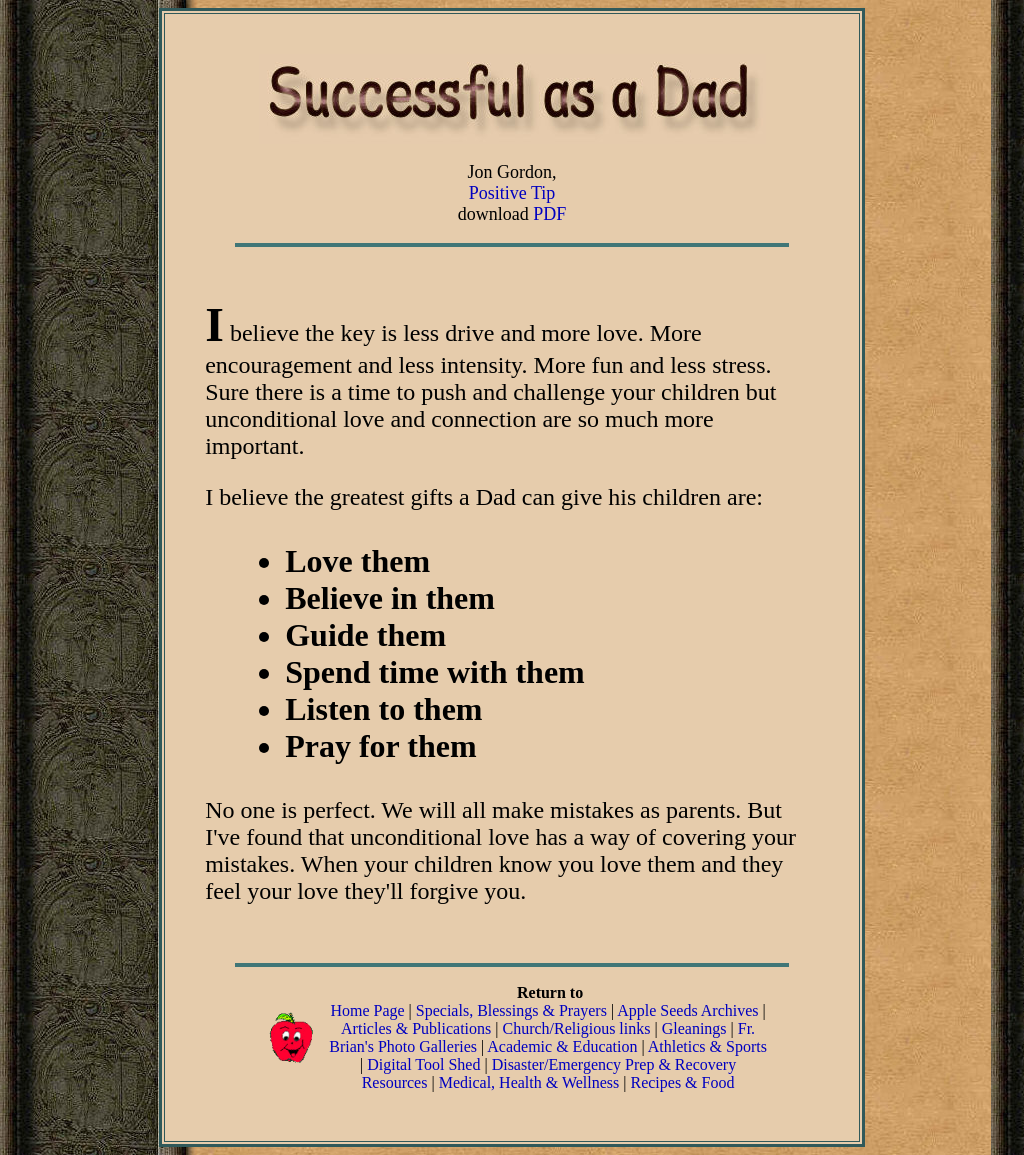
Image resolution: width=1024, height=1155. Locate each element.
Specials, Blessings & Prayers (511, 1010)
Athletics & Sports (707, 1046)
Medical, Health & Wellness (529, 1082)
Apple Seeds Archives (687, 1010)
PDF (549, 214)
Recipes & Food (682, 1082)
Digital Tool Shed (425, 1064)
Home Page (367, 1010)
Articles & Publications (416, 1028)
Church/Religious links (576, 1028)
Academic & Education (562, 1046)
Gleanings (696, 1028)
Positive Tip (512, 193)
